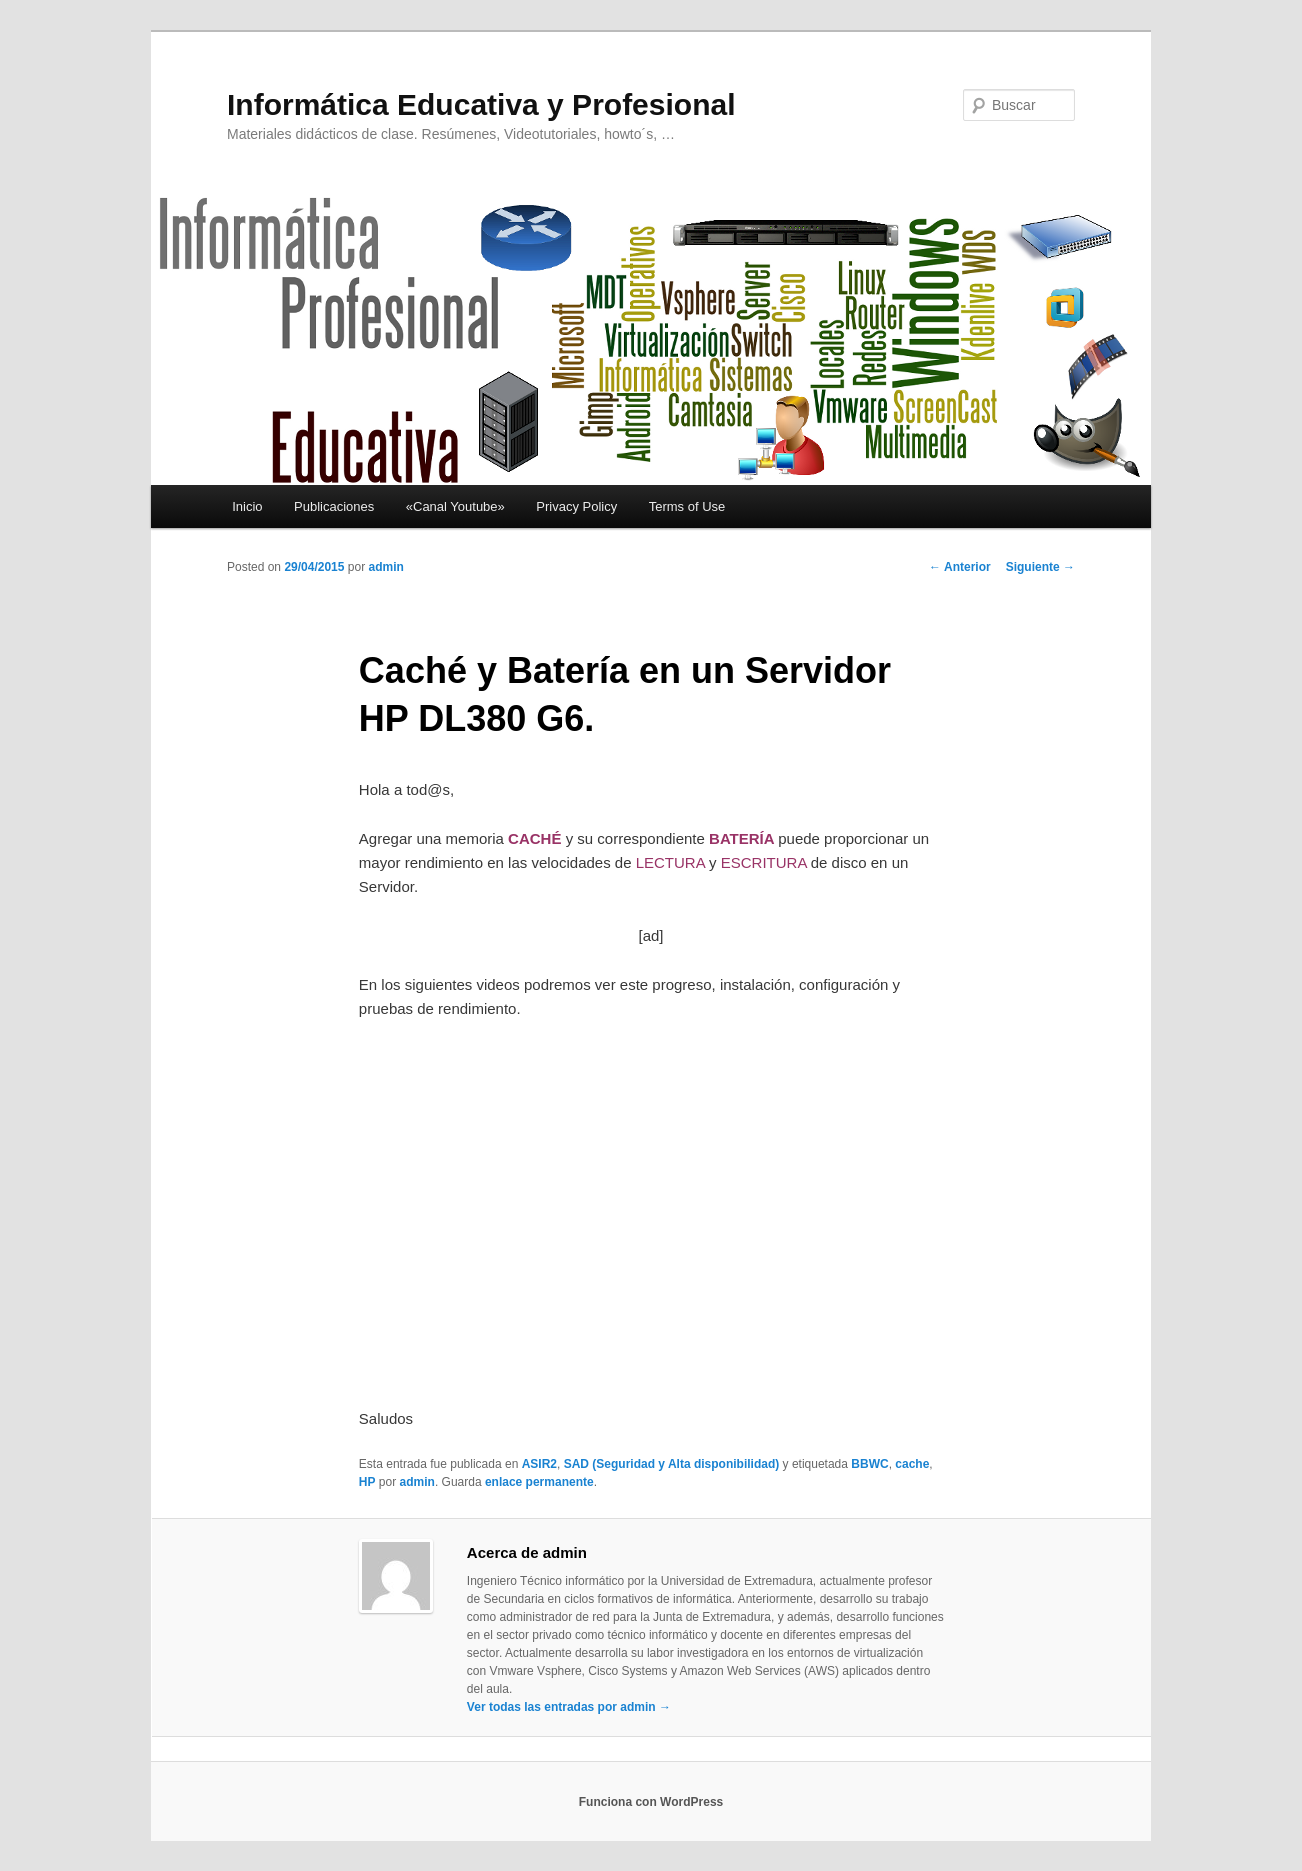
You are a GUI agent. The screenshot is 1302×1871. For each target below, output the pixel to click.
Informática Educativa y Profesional (481, 104)
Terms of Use (687, 506)
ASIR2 (539, 1464)
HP (367, 1482)
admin (385, 567)
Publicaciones (334, 506)
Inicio (247, 506)
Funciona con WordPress (651, 1802)
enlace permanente (539, 1482)
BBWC (869, 1464)
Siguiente (1040, 567)
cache (912, 1464)
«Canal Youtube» (455, 506)
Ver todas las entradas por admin (569, 1707)
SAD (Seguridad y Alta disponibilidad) (672, 1464)
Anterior (960, 567)
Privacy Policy (576, 506)
